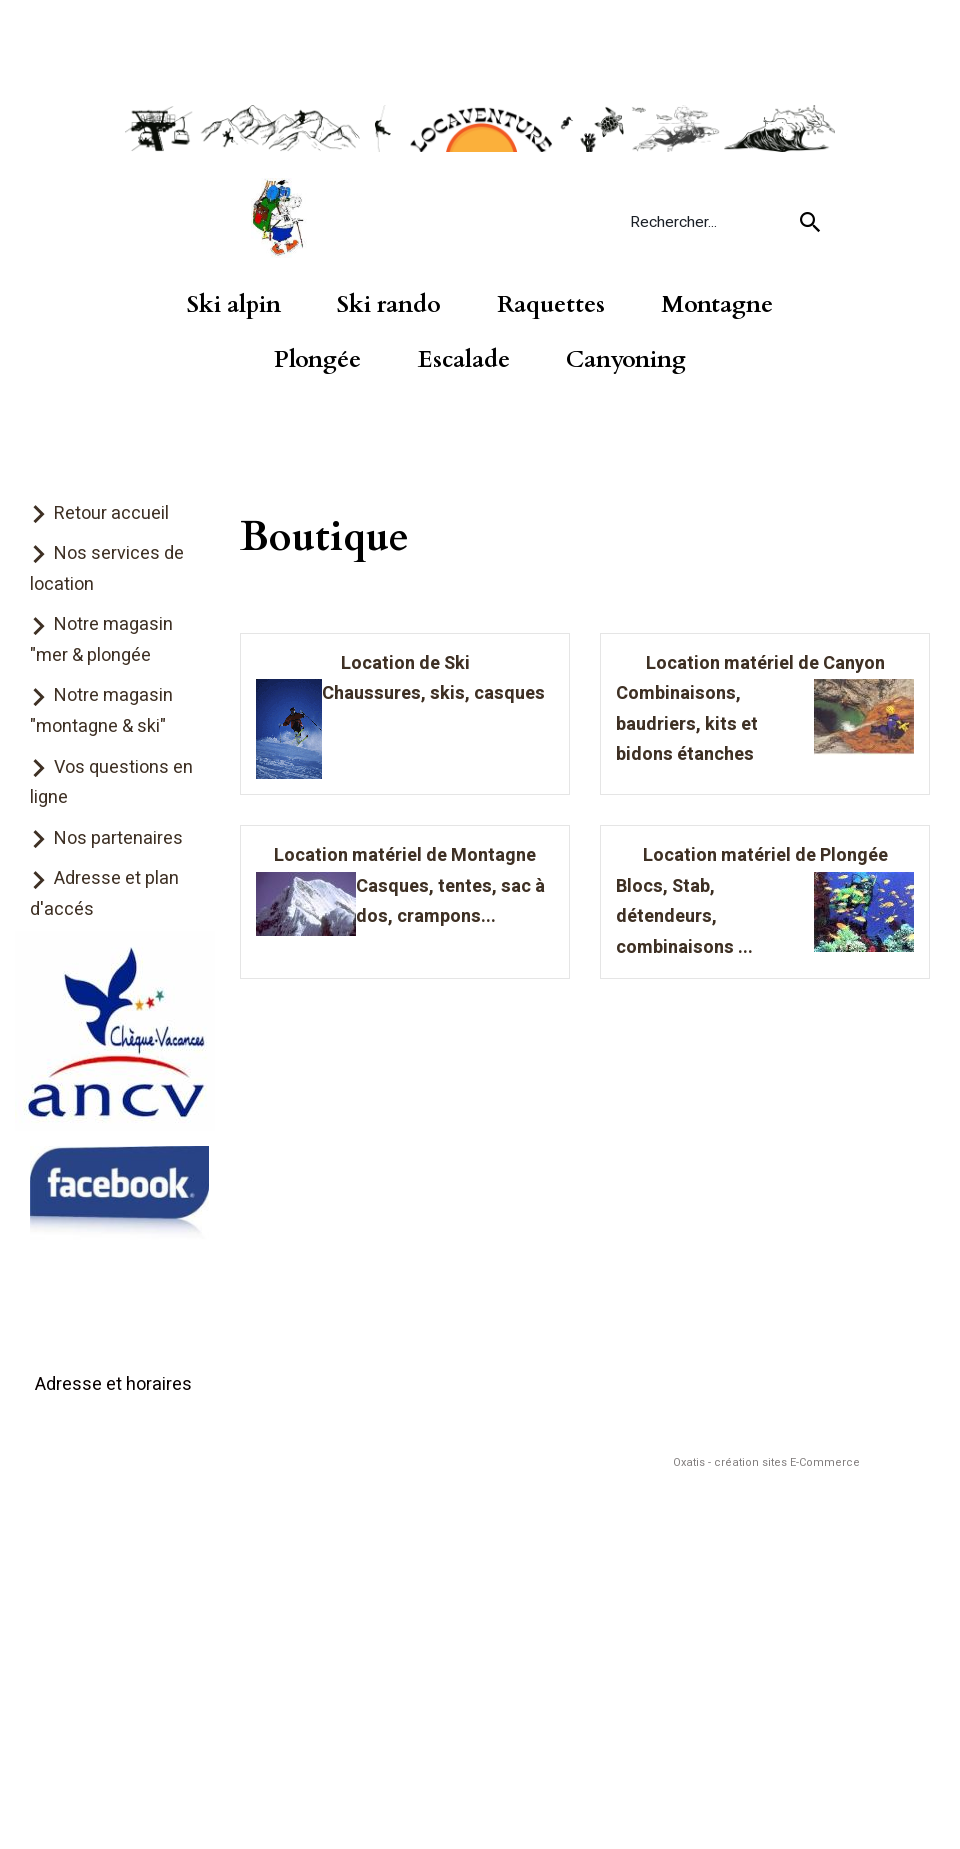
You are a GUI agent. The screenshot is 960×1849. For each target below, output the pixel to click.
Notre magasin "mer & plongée (101, 640)
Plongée (317, 360)
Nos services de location (107, 569)
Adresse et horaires (113, 1384)
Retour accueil (111, 513)
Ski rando (389, 305)
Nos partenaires (118, 838)
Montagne (717, 305)
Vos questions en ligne (111, 783)
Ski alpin (234, 305)
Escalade (464, 360)
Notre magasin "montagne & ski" (101, 711)
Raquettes (551, 305)
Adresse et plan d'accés (104, 894)
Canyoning (626, 360)
